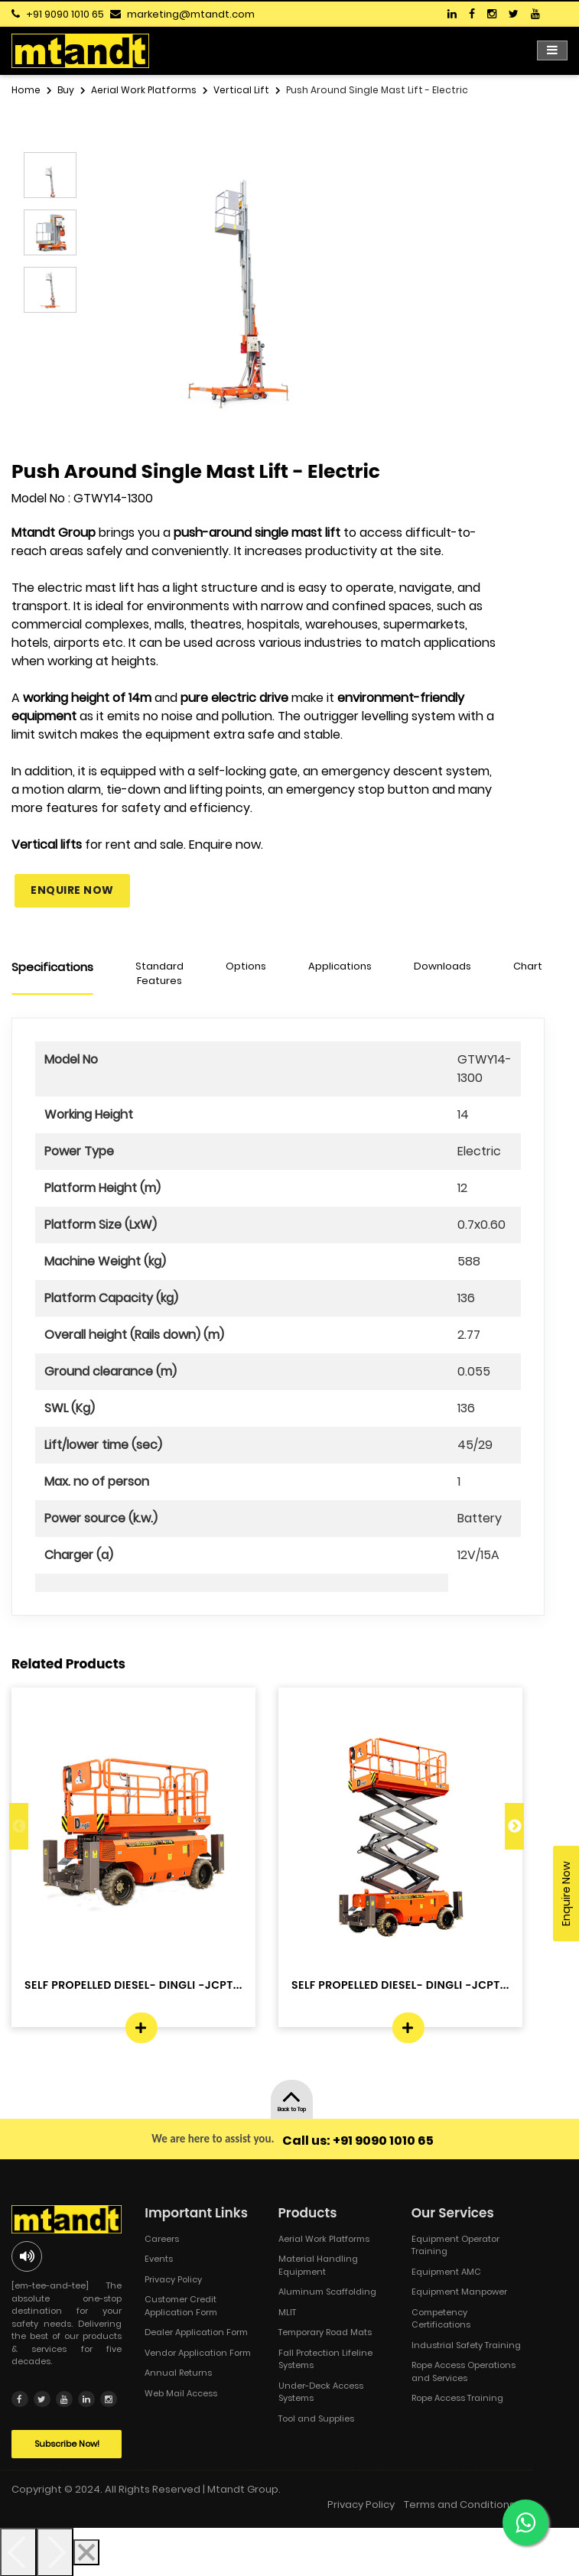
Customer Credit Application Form (181, 2305)
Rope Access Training (457, 2398)
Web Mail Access (181, 2393)
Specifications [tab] (52, 967)
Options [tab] (246, 966)
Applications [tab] (340, 966)
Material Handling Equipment (318, 2265)
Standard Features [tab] (159, 974)
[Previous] (18, 2551)
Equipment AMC (446, 2272)
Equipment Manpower (459, 2291)
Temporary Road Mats (325, 2332)
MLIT (287, 2312)
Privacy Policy (173, 2279)
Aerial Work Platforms (323, 2239)
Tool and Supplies (316, 2418)
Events (159, 2259)
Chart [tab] (527, 966)
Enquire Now (72, 890)
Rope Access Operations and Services (463, 2371)
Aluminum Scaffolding (327, 2291)
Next (514, 1826)
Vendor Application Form (198, 2353)
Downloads (442, 966)
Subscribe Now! (66, 2443)
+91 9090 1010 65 (65, 14)
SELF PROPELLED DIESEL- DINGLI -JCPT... (133, 1985)
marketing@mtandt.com (191, 14)
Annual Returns (178, 2372)
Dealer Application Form (196, 2332)
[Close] (86, 2552)
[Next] (55, 2551)
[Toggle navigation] (552, 50)
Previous (18, 1826)
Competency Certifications (440, 2318)
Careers (162, 2239)
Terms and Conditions (459, 2503)
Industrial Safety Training (466, 2345)
